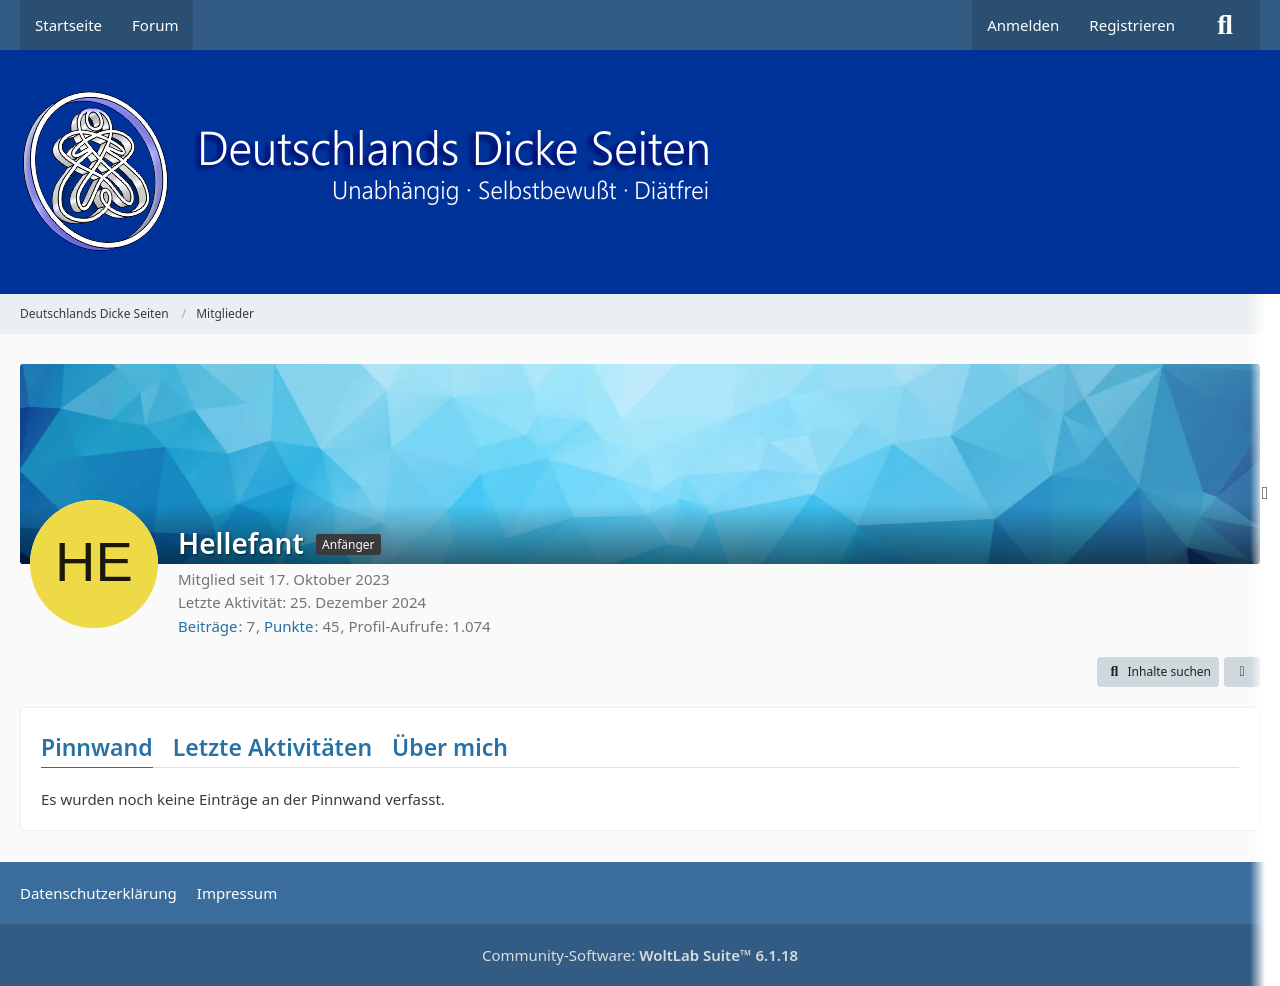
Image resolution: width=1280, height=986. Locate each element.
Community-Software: (640, 955)
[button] (1158, 672)
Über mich (450, 747)
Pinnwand (97, 747)
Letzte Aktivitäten (272, 747)
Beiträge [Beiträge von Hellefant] (208, 626)
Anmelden (1023, 25)
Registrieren (1132, 25)
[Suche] (1225, 25)
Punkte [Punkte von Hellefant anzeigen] (289, 626)
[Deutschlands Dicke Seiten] (640, 172)
